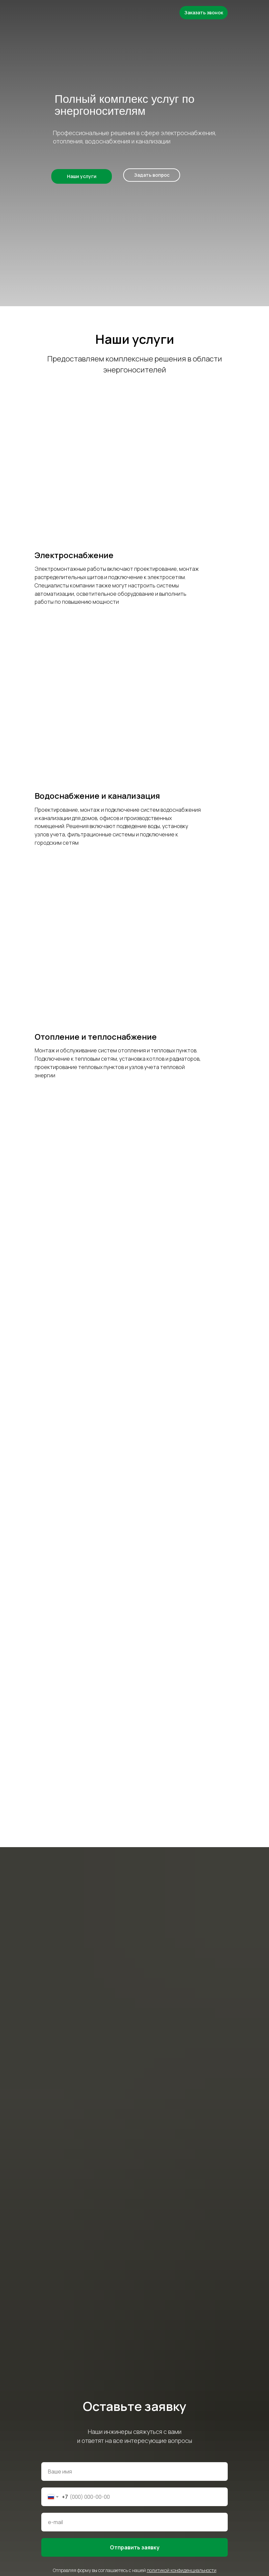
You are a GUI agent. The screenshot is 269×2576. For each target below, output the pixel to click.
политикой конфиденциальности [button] (181, 2570)
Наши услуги (82, 176)
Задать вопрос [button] (151, 175)
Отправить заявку (134, 2547)
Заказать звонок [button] (203, 12)
